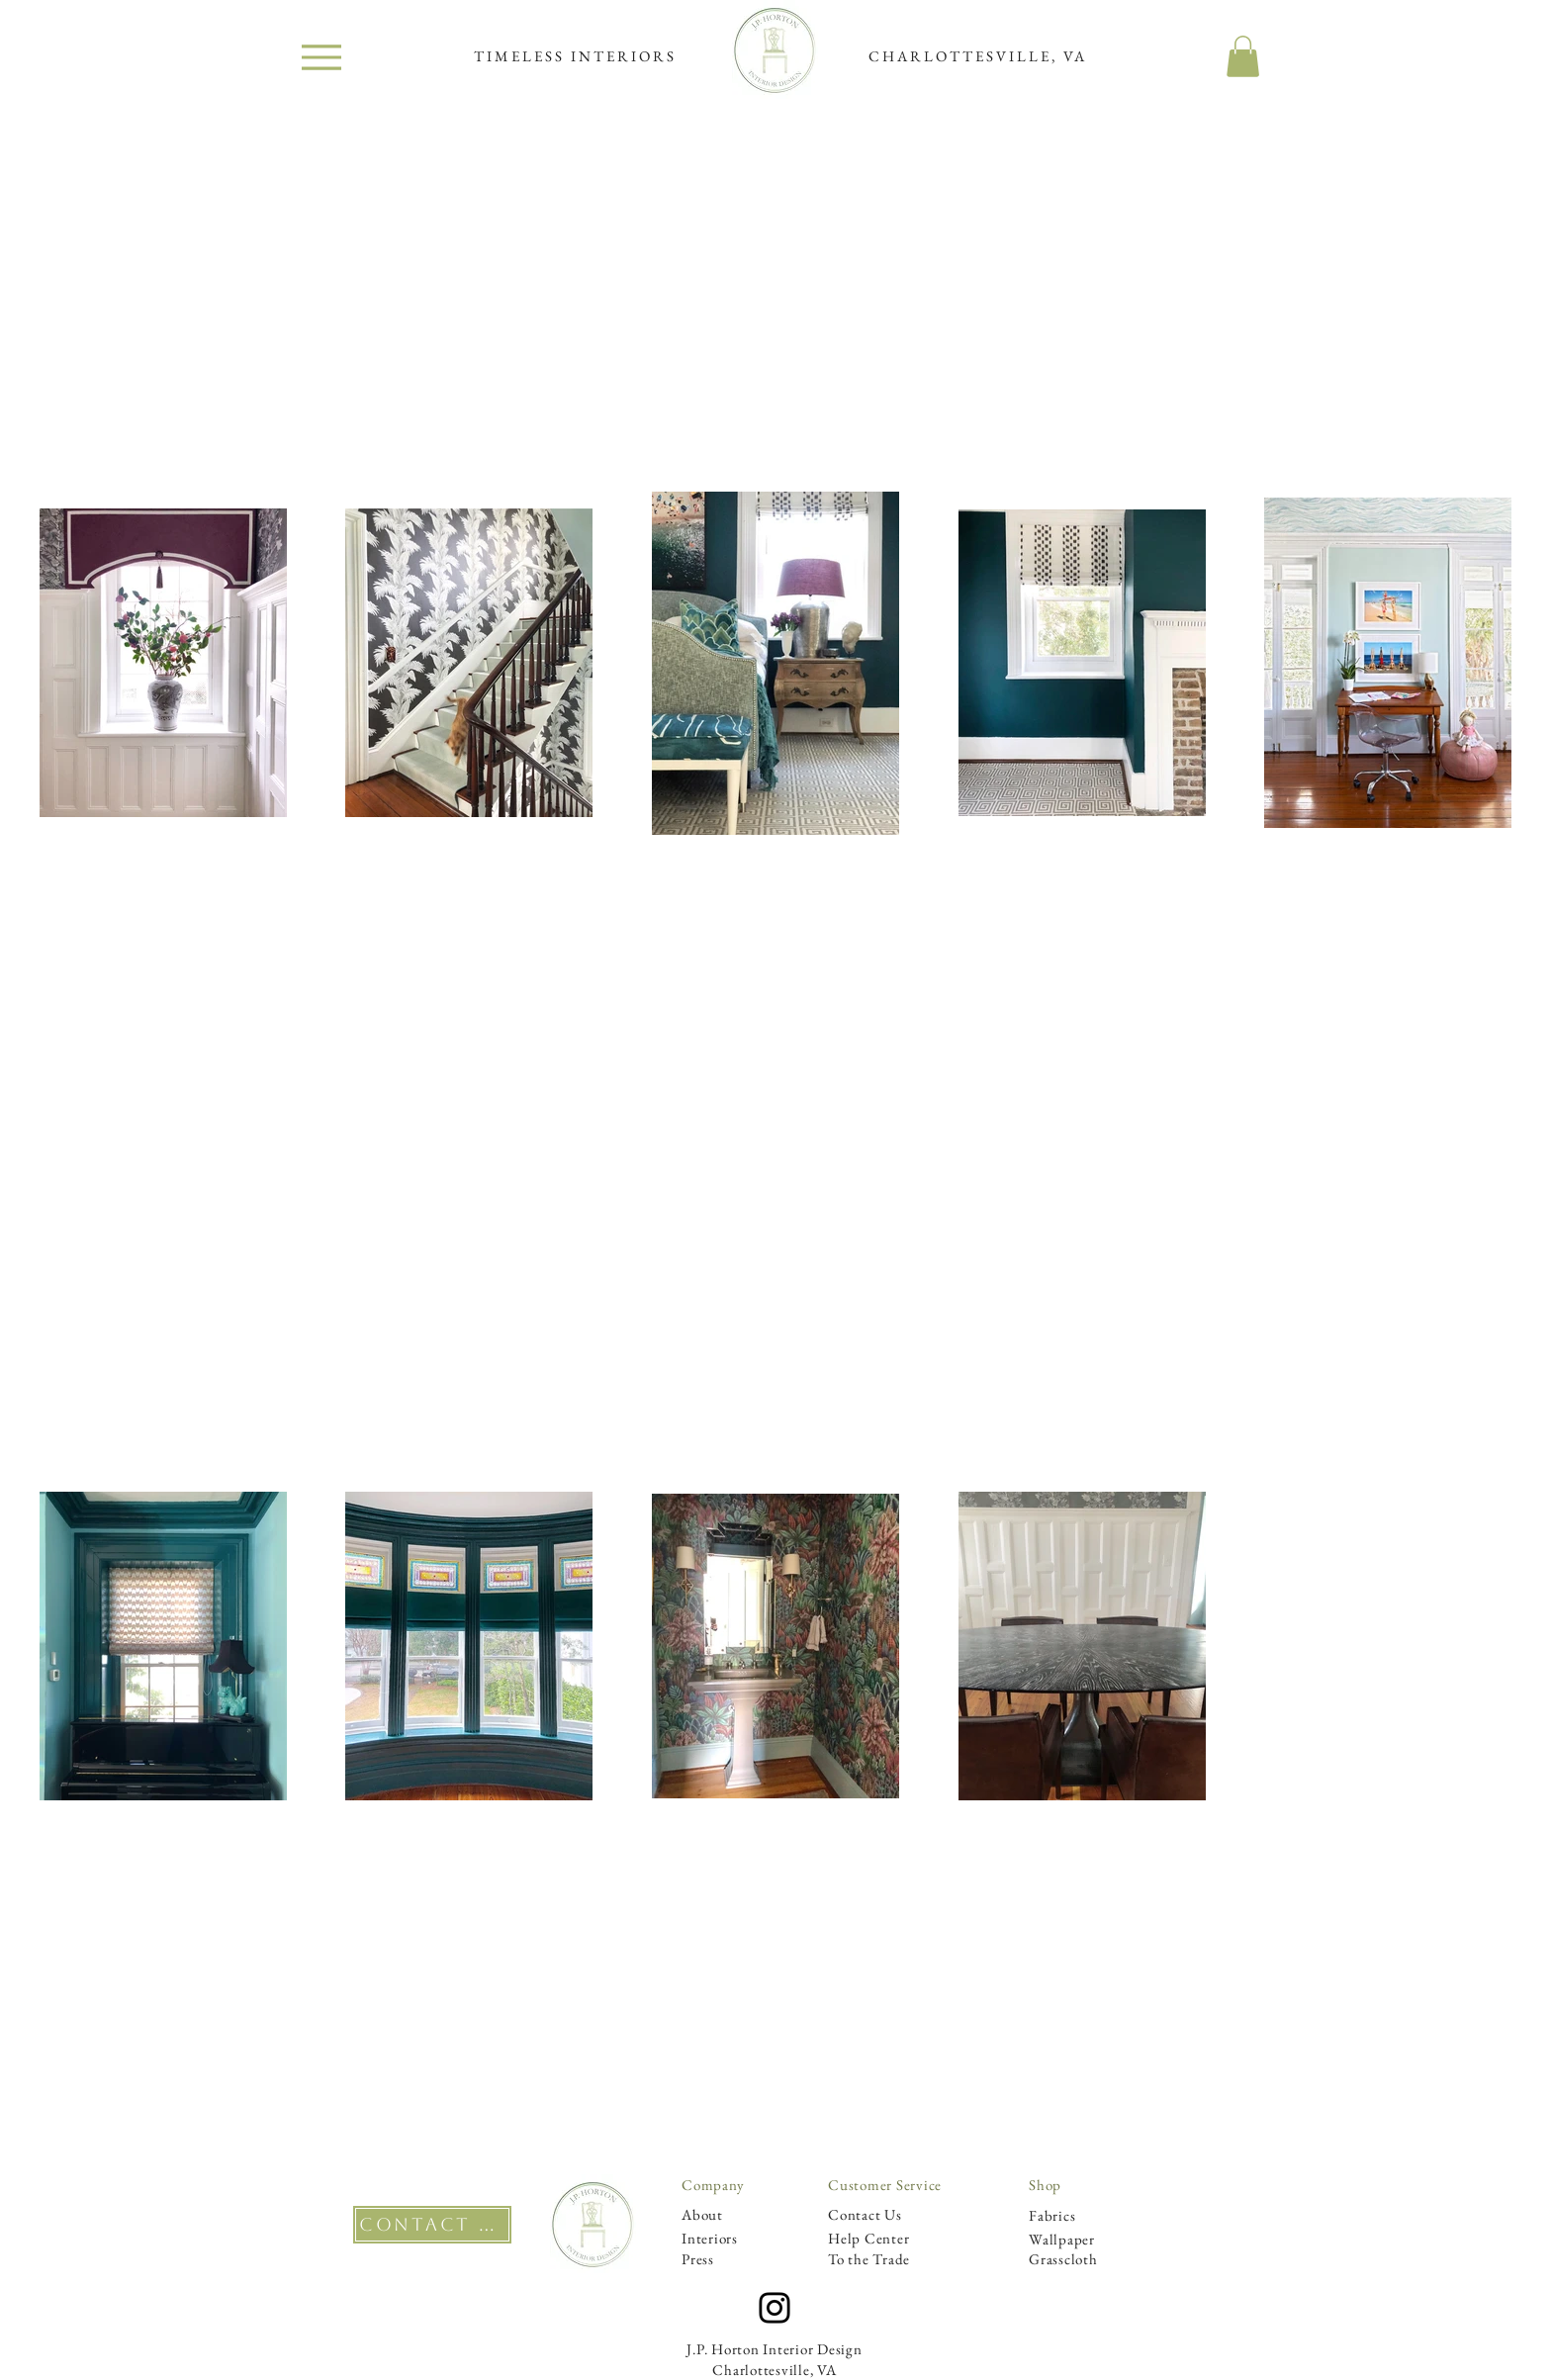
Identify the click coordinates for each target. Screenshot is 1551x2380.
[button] (1243, 56)
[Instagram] (774, 2308)
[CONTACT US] (432, 2224)
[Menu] (321, 57)
